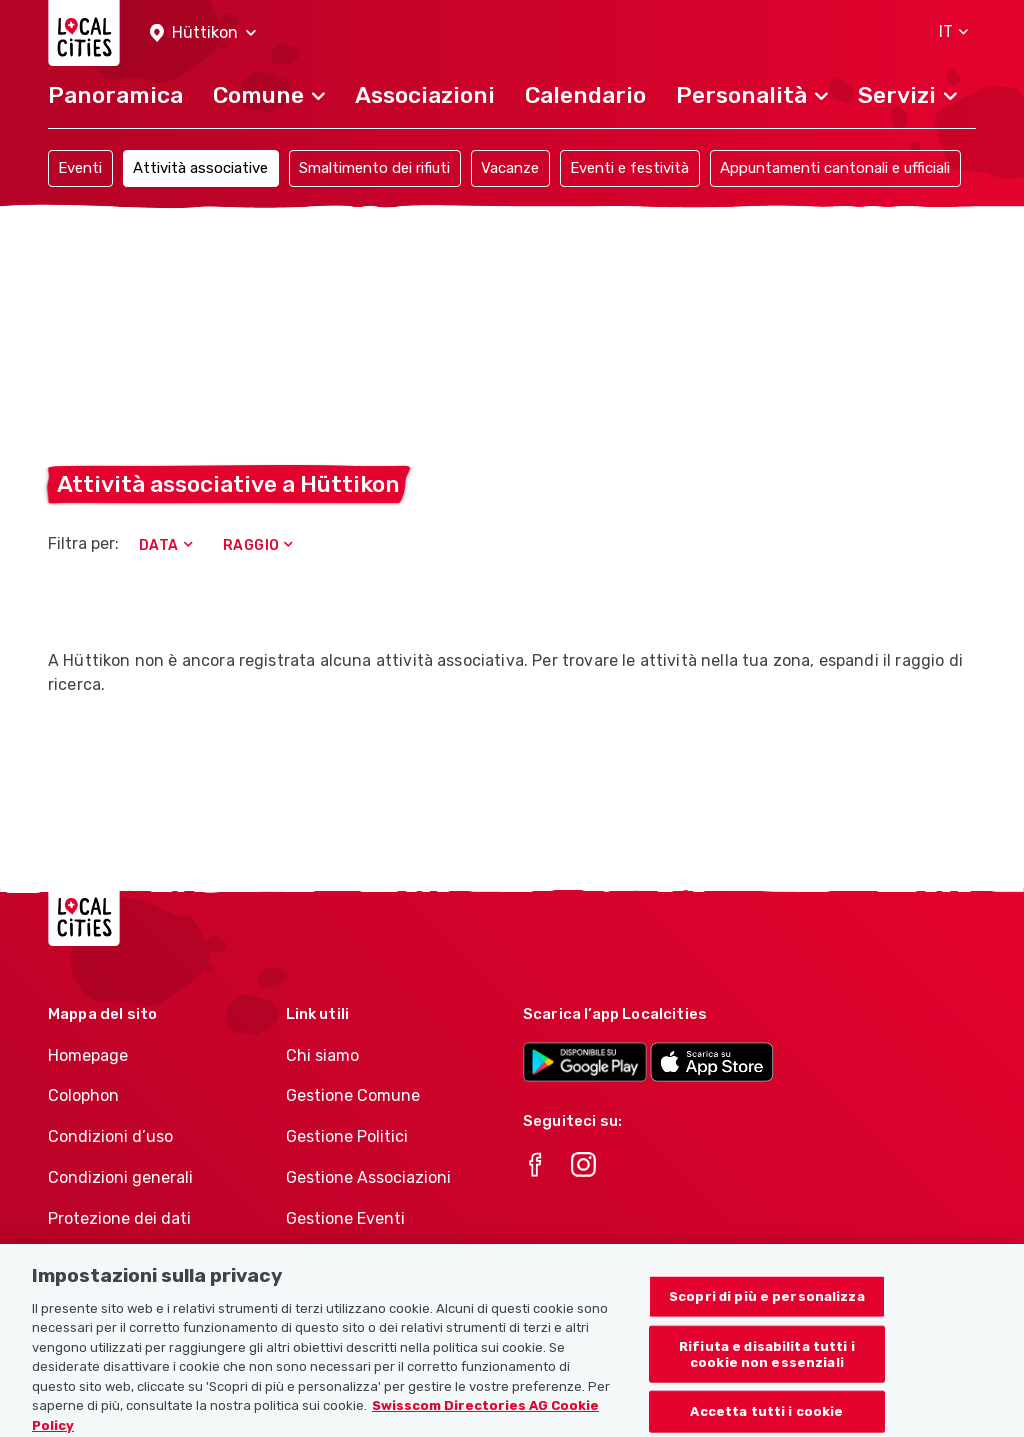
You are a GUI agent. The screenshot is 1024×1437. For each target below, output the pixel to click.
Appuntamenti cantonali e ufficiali (835, 168)
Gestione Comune (353, 1095)
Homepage (88, 1055)
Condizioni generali (120, 1177)
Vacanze (510, 168)
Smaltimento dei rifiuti (374, 168)
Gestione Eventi (345, 1218)
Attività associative (200, 168)
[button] (203, 33)
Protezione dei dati (119, 1218)
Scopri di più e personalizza (767, 1306)
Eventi (80, 168)
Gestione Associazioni (368, 1177)
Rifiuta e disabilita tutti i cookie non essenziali (767, 1364)
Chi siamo (322, 1055)
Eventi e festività (629, 168)
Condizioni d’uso (110, 1136)
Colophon (83, 1095)
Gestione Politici (347, 1136)
